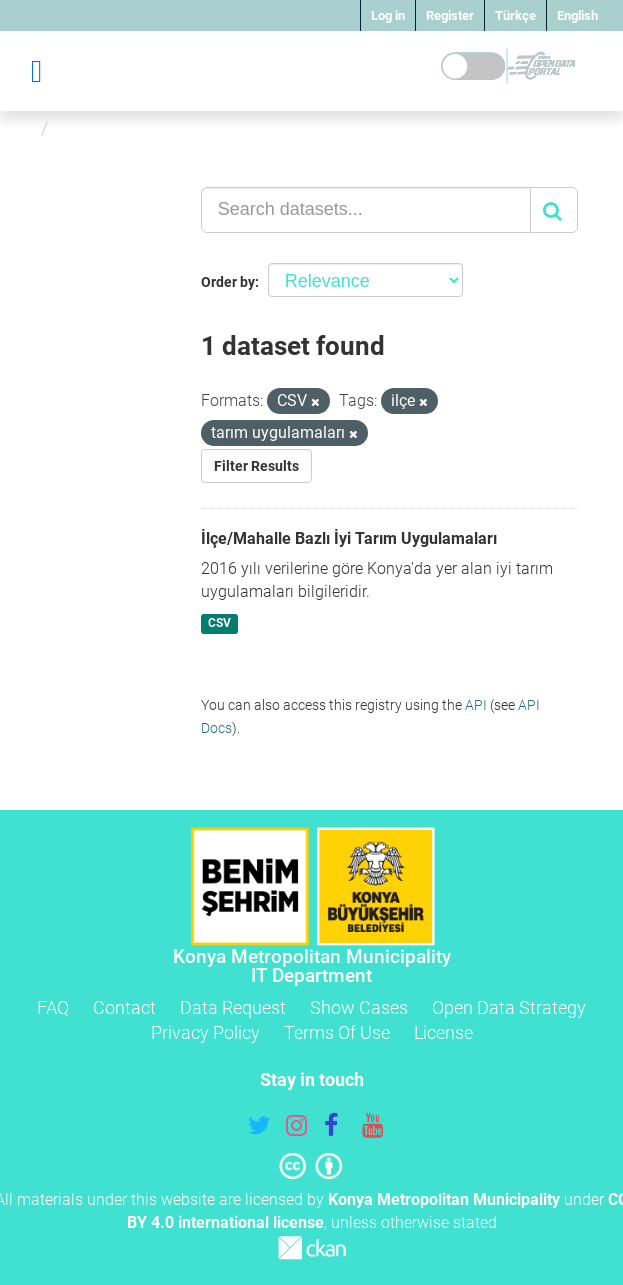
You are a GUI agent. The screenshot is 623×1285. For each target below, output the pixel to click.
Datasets (93, 128)
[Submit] (554, 210)
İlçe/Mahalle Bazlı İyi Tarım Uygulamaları (349, 538)
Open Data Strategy (509, 1007)
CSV (219, 623)
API (476, 705)
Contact (124, 1007)
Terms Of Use (337, 1032)
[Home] (23, 128)
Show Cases (359, 1007)
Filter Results (256, 466)
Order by (228, 282)
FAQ (53, 1007)
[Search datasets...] (366, 210)
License (443, 1032)
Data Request (233, 1007)
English (577, 15)
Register (450, 15)
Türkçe (515, 15)
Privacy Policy (205, 1032)
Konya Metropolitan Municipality (444, 1199)
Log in (388, 15)
